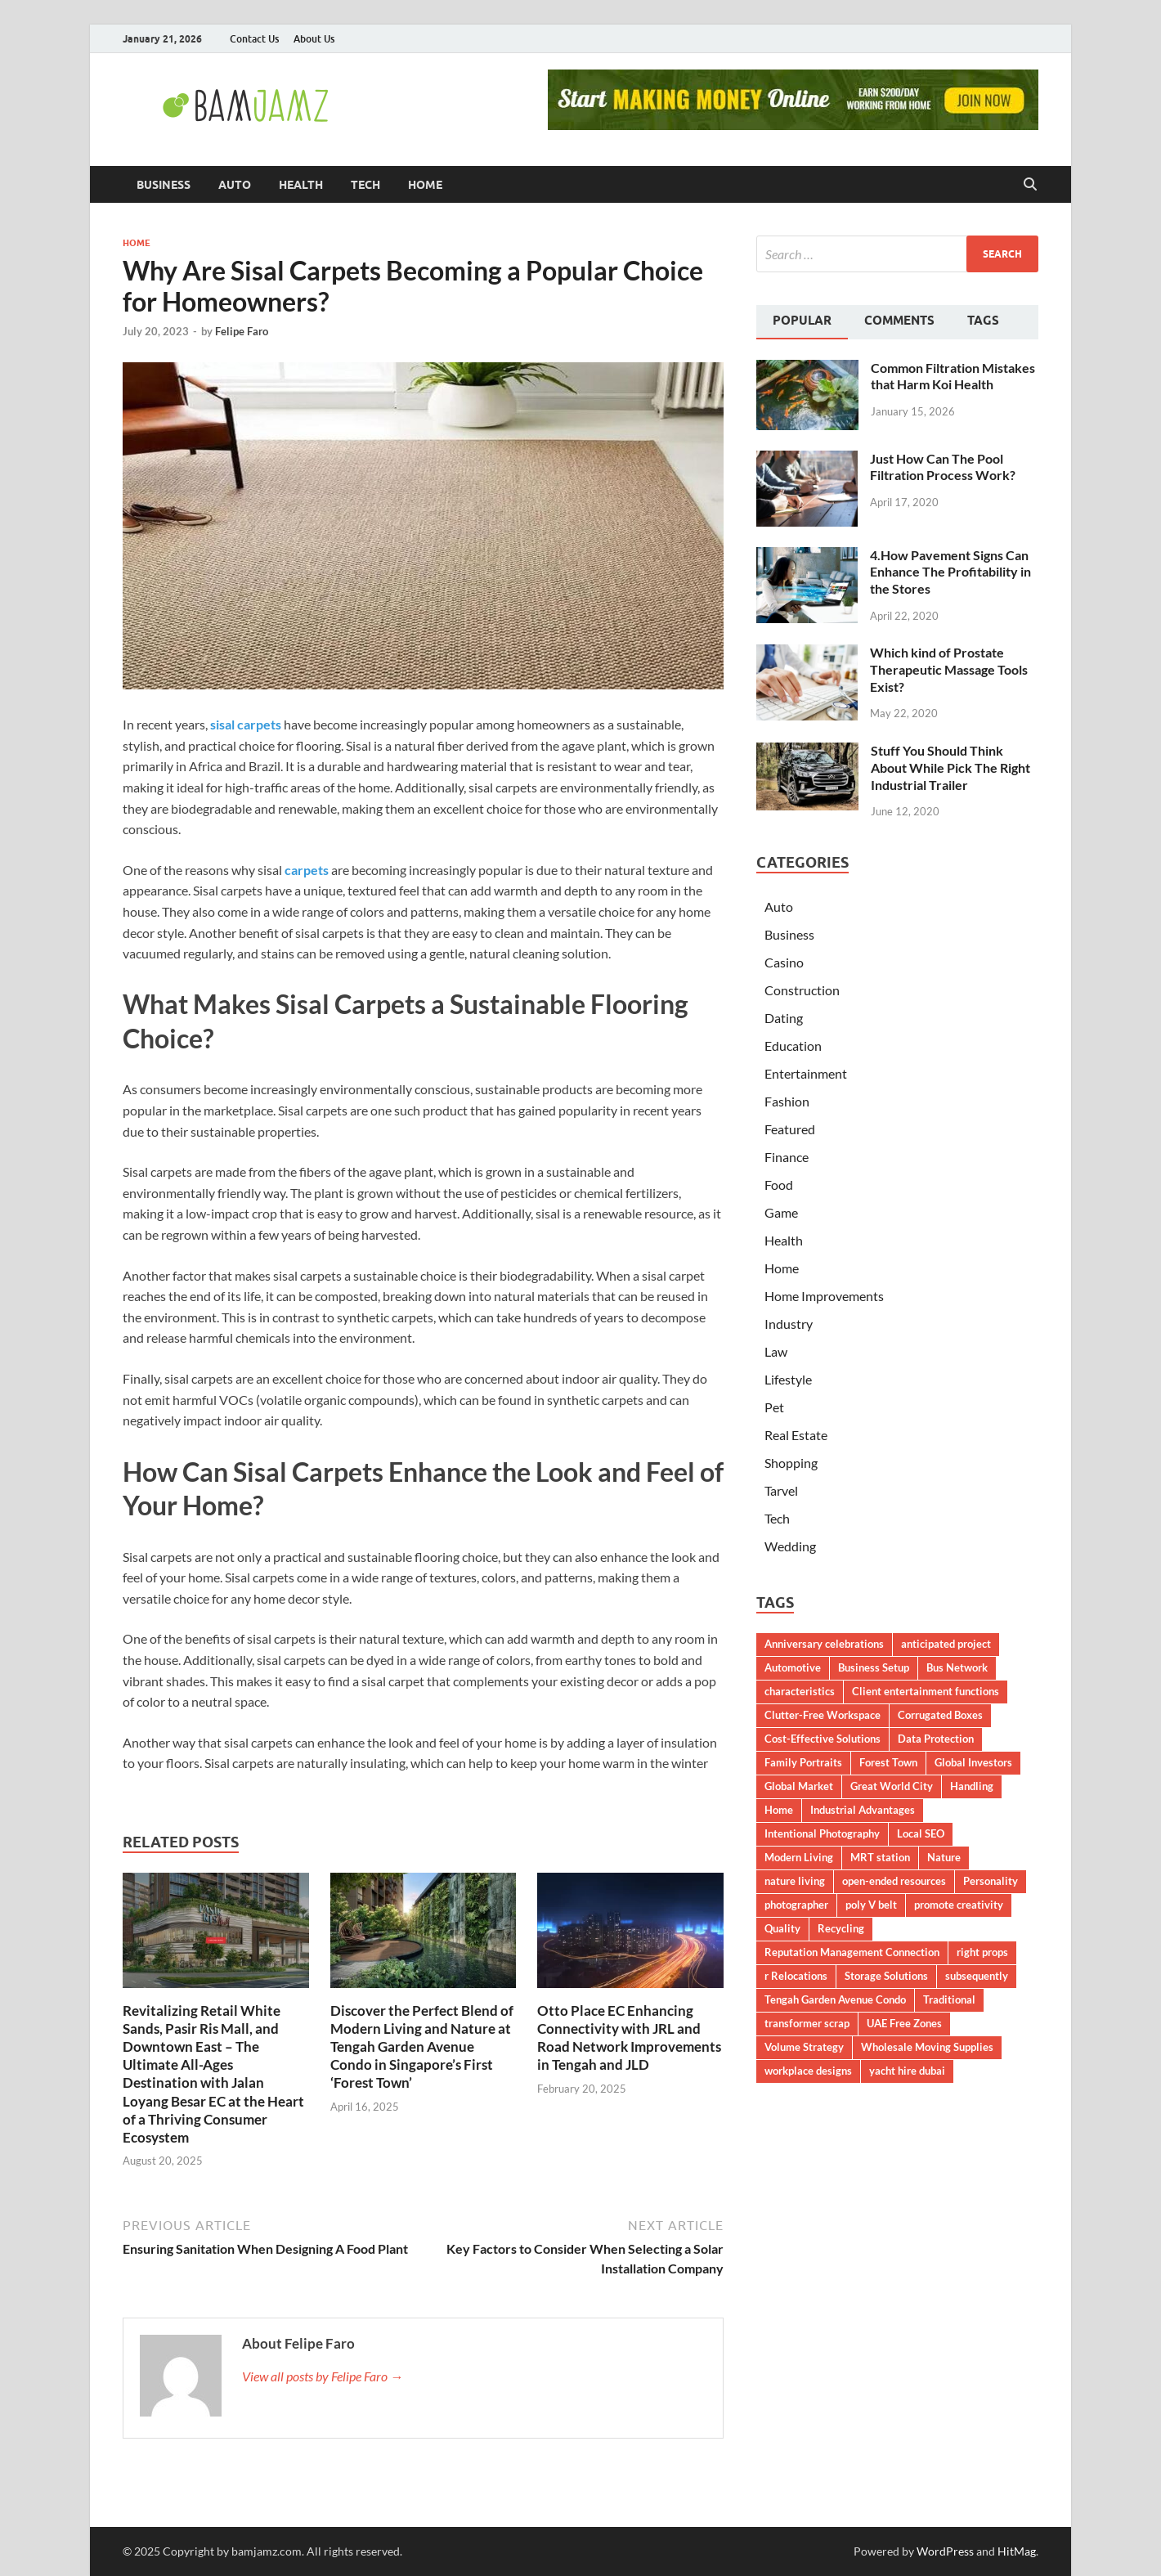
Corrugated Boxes (940, 1714)
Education (793, 1045)
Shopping (791, 1462)
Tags (983, 320)
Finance (786, 1157)
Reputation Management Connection (851, 1952)
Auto (234, 184)
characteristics (799, 1691)
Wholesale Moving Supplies (927, 2046)
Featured (789, 1129)
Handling (971, 1786)
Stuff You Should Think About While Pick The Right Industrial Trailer (950, 767)
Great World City (891, 1786)
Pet (774, 1407)
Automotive (792, 1667)
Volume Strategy (804, 2046)
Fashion (786, 1101)
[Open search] (1030, 185)
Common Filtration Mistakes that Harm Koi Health (953, 376)
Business (164, 184)
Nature (944, 1857)
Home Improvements (824, 1296)
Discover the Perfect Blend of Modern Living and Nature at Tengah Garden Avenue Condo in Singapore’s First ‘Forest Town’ (421, 2046)
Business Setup (873, 1667)
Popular (802, 320)
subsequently (976, 1975)
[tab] (802, 322)
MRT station (880, 1857)
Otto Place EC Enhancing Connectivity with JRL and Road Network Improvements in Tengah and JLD (629, 2037)
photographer (796, 1904)
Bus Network (957, 1667)
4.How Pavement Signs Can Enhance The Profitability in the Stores (950, 572)
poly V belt (871, 1904)
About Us (314, 39)
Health (301, 184)
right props (982, 1952)
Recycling (841, 1928)
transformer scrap (806, 2023)
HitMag (1016, 2551)
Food (778, 1184)
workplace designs (808, 2070)
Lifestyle (788, 1379)
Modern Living (798, 1857)
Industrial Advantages (862, 1809)
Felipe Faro (241, 331)
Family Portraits (803, 1762)
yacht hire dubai (907, 2070)
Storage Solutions (886, 1975)
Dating (783, 1017)
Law (775, 1351)
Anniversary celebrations (824, 1643)
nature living (794, 1880)
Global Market (798, 1786)
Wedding (790, 1546)
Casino (784, 962)
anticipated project (946, 1643)
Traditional (949, 1999)
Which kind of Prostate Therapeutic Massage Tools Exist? (949, 669)
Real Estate (795, 1435)
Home (425, 184)
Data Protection (936, 1738)
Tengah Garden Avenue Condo (835, 1999)
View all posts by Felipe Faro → (322, 2376)
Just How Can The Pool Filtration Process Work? (942, 467)
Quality (782, 1928)
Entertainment (805, 1073)
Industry (788, 1323)
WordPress (945, 2551)
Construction (802, 990)
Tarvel (781, 1490)
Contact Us (254, 39)
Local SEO (920, 1833)
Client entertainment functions (925, 1691)
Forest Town (888, 1762)
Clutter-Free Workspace (822, 1714)
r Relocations (795, 1975)
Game (781, 1212)
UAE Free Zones (904, 2023)
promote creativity (958, 1904)
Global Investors (973, 1762)
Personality (990, 1880)
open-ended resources (894, 1880)
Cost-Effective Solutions (822, 1738)
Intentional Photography (822, 1833)
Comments (899, 320)
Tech (365, 184)
